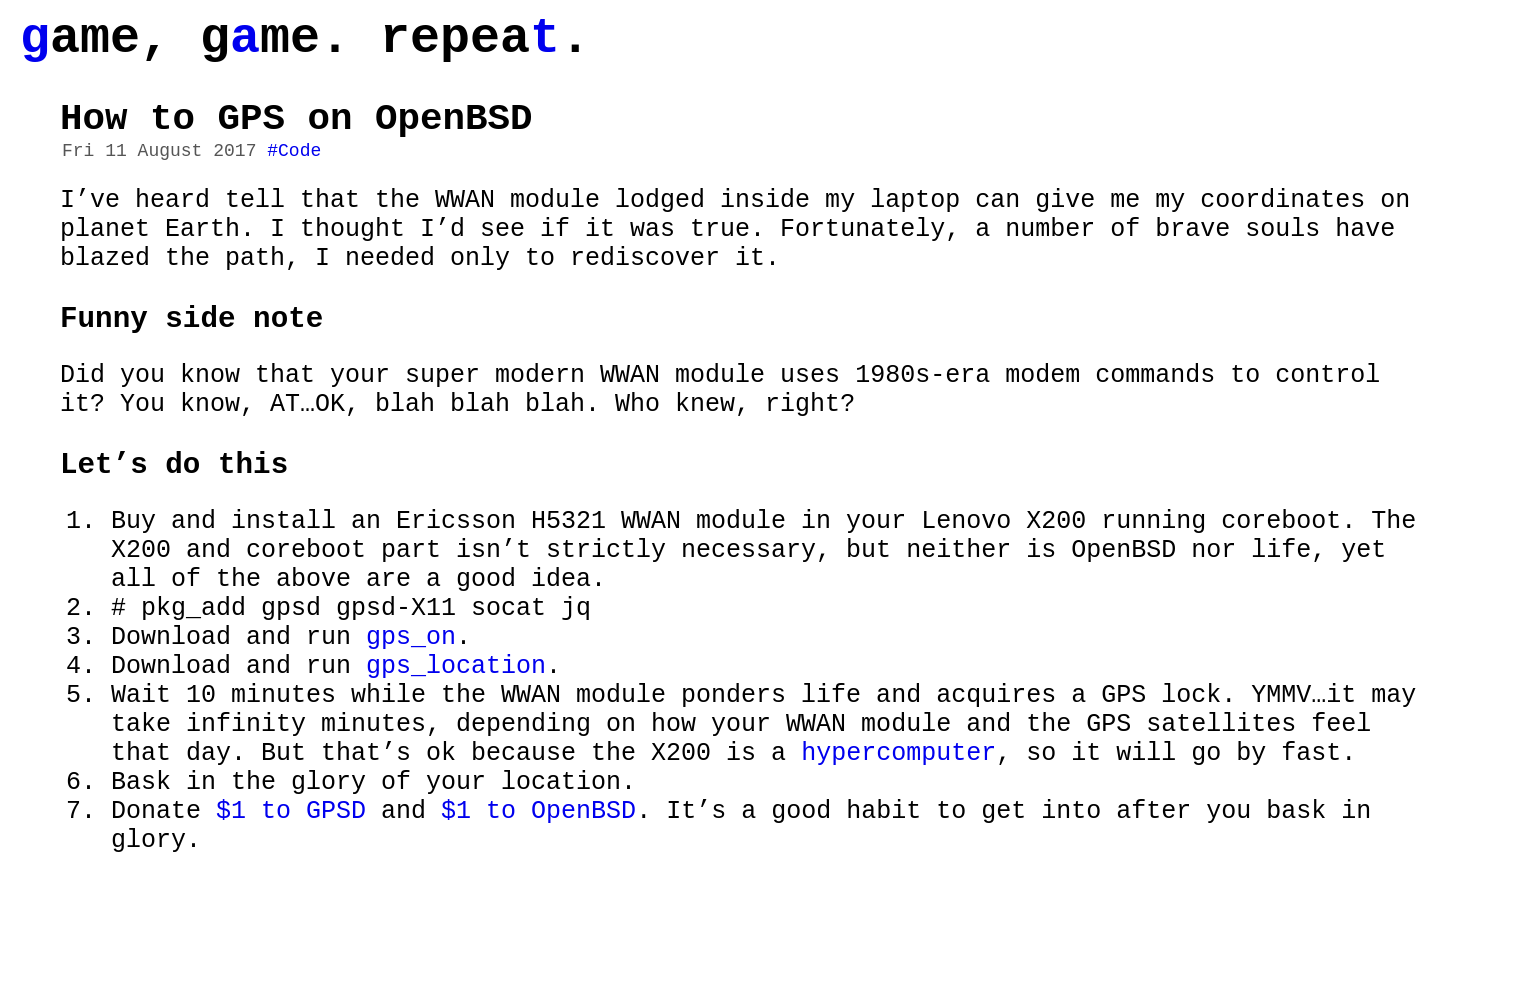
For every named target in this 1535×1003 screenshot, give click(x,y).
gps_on (411, 723)
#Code (294, 173)
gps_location (456, 757)
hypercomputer (898, 859)
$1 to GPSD (291, 927)
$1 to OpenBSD (538, 927)
